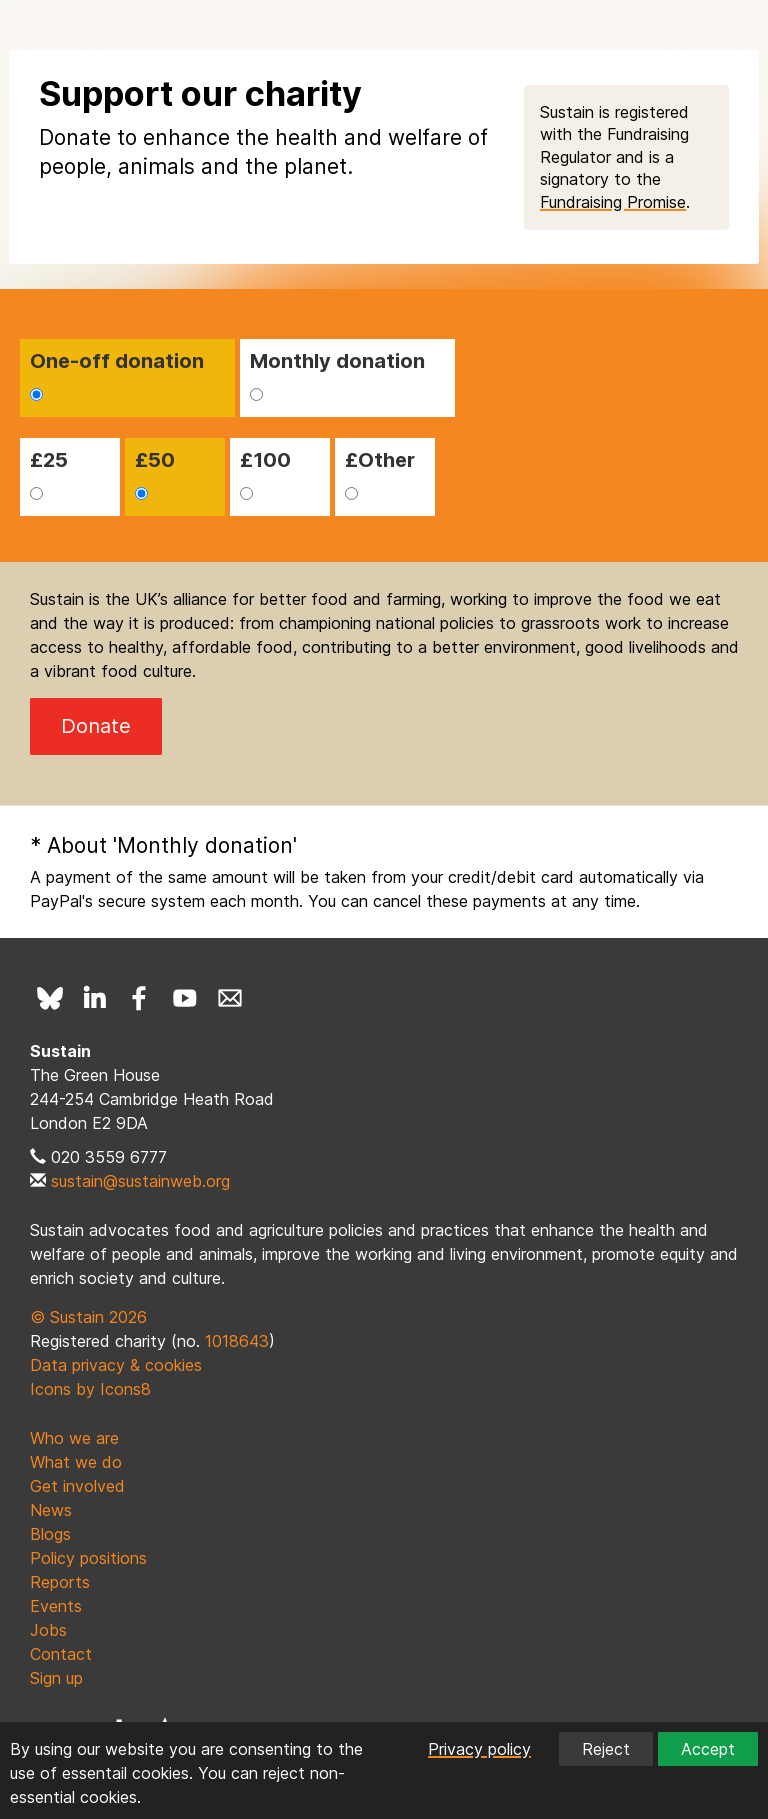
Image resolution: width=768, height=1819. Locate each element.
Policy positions (88, 1558)
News (51, 1510)
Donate (96, 726)
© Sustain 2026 (88, 1317)
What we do (76, 1462)
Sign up (56, 1678)
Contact (61, 1654)
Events (56, 1606)
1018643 (237, 1341)
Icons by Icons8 (90, 1389)
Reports (60, 1582)
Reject (606, 1749)
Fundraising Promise (613, 202)
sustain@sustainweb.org (140, 1181)
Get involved (77, 1486)
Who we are (74, 1438)
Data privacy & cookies (116, 1365)
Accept (708, 1749)
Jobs (48, 1630)
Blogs (50, 1534)
